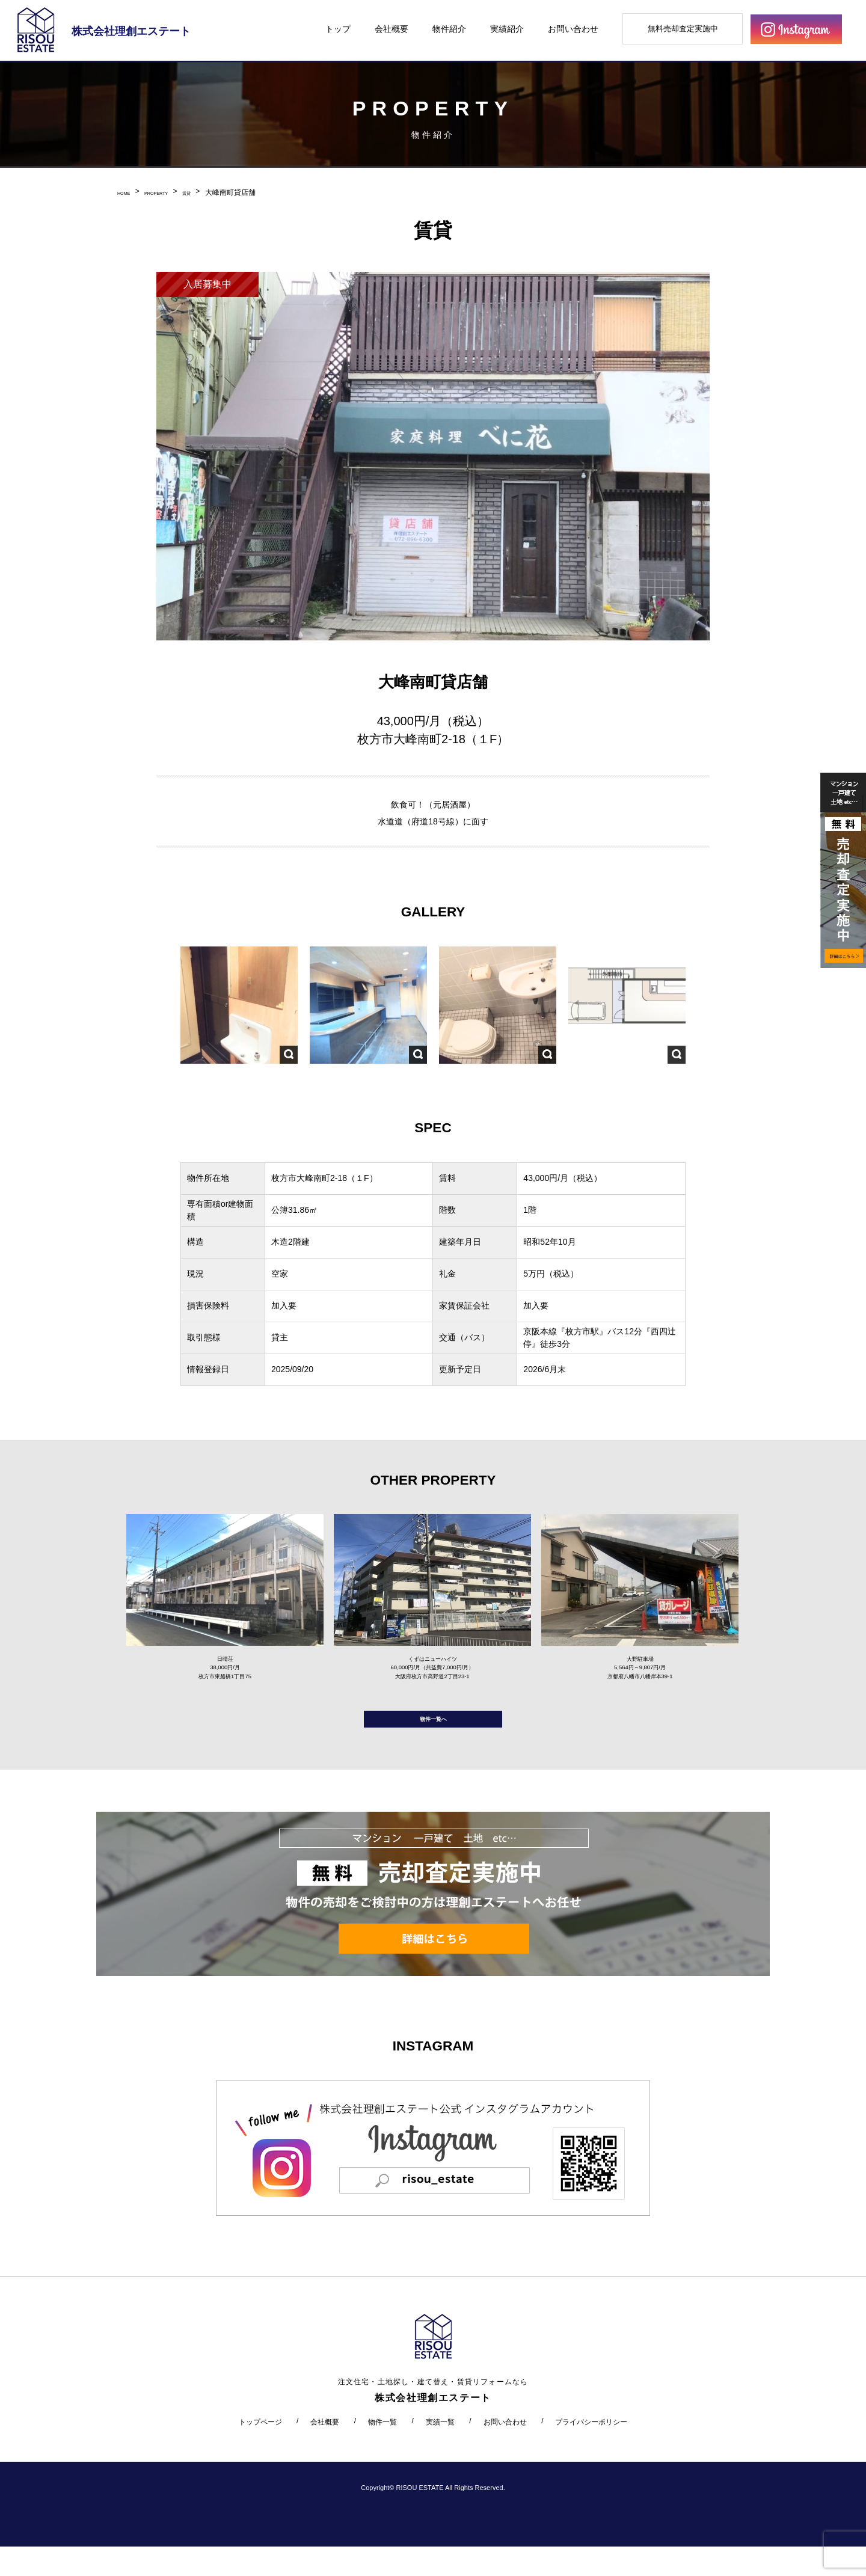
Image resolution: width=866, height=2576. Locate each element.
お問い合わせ (573, 29)
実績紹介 (507, 29)
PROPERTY (173, 192)
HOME (128, 192)
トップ (338, 29)
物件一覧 (382, 2451)
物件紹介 (449, 29)
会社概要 (391, 29)
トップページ (260, 2451)
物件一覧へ (433, 1742)
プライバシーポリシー (591, 2451)
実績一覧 (440, 2451)
